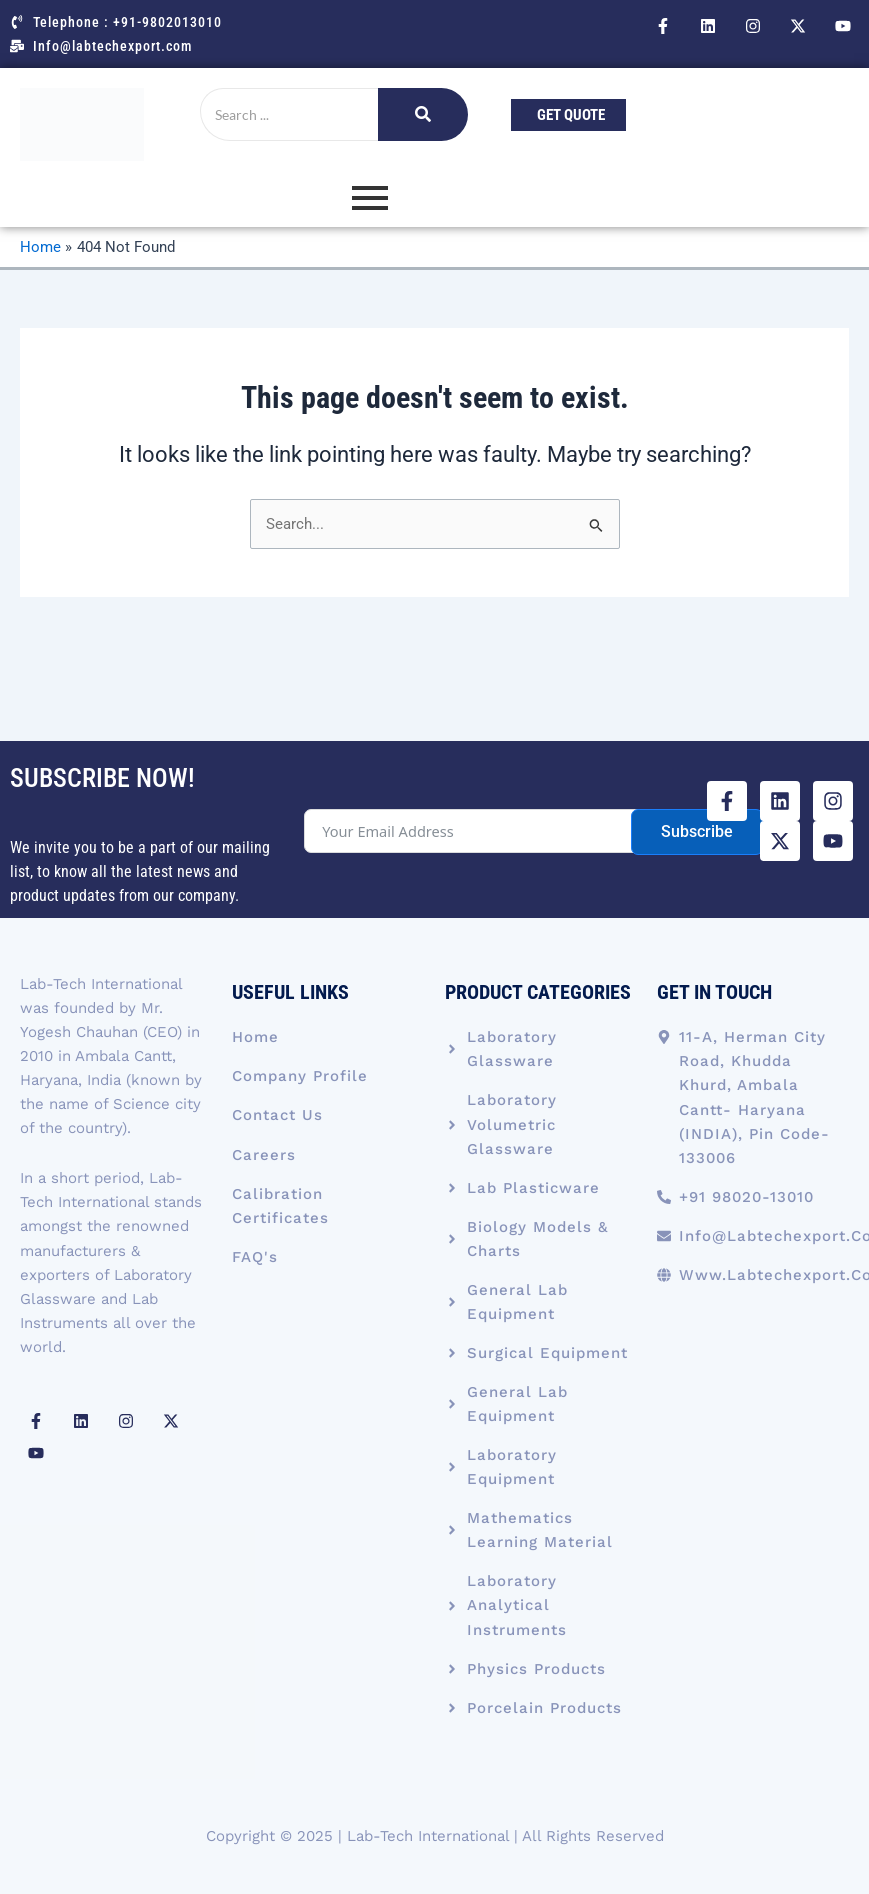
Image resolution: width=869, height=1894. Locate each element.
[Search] (289, 114)
